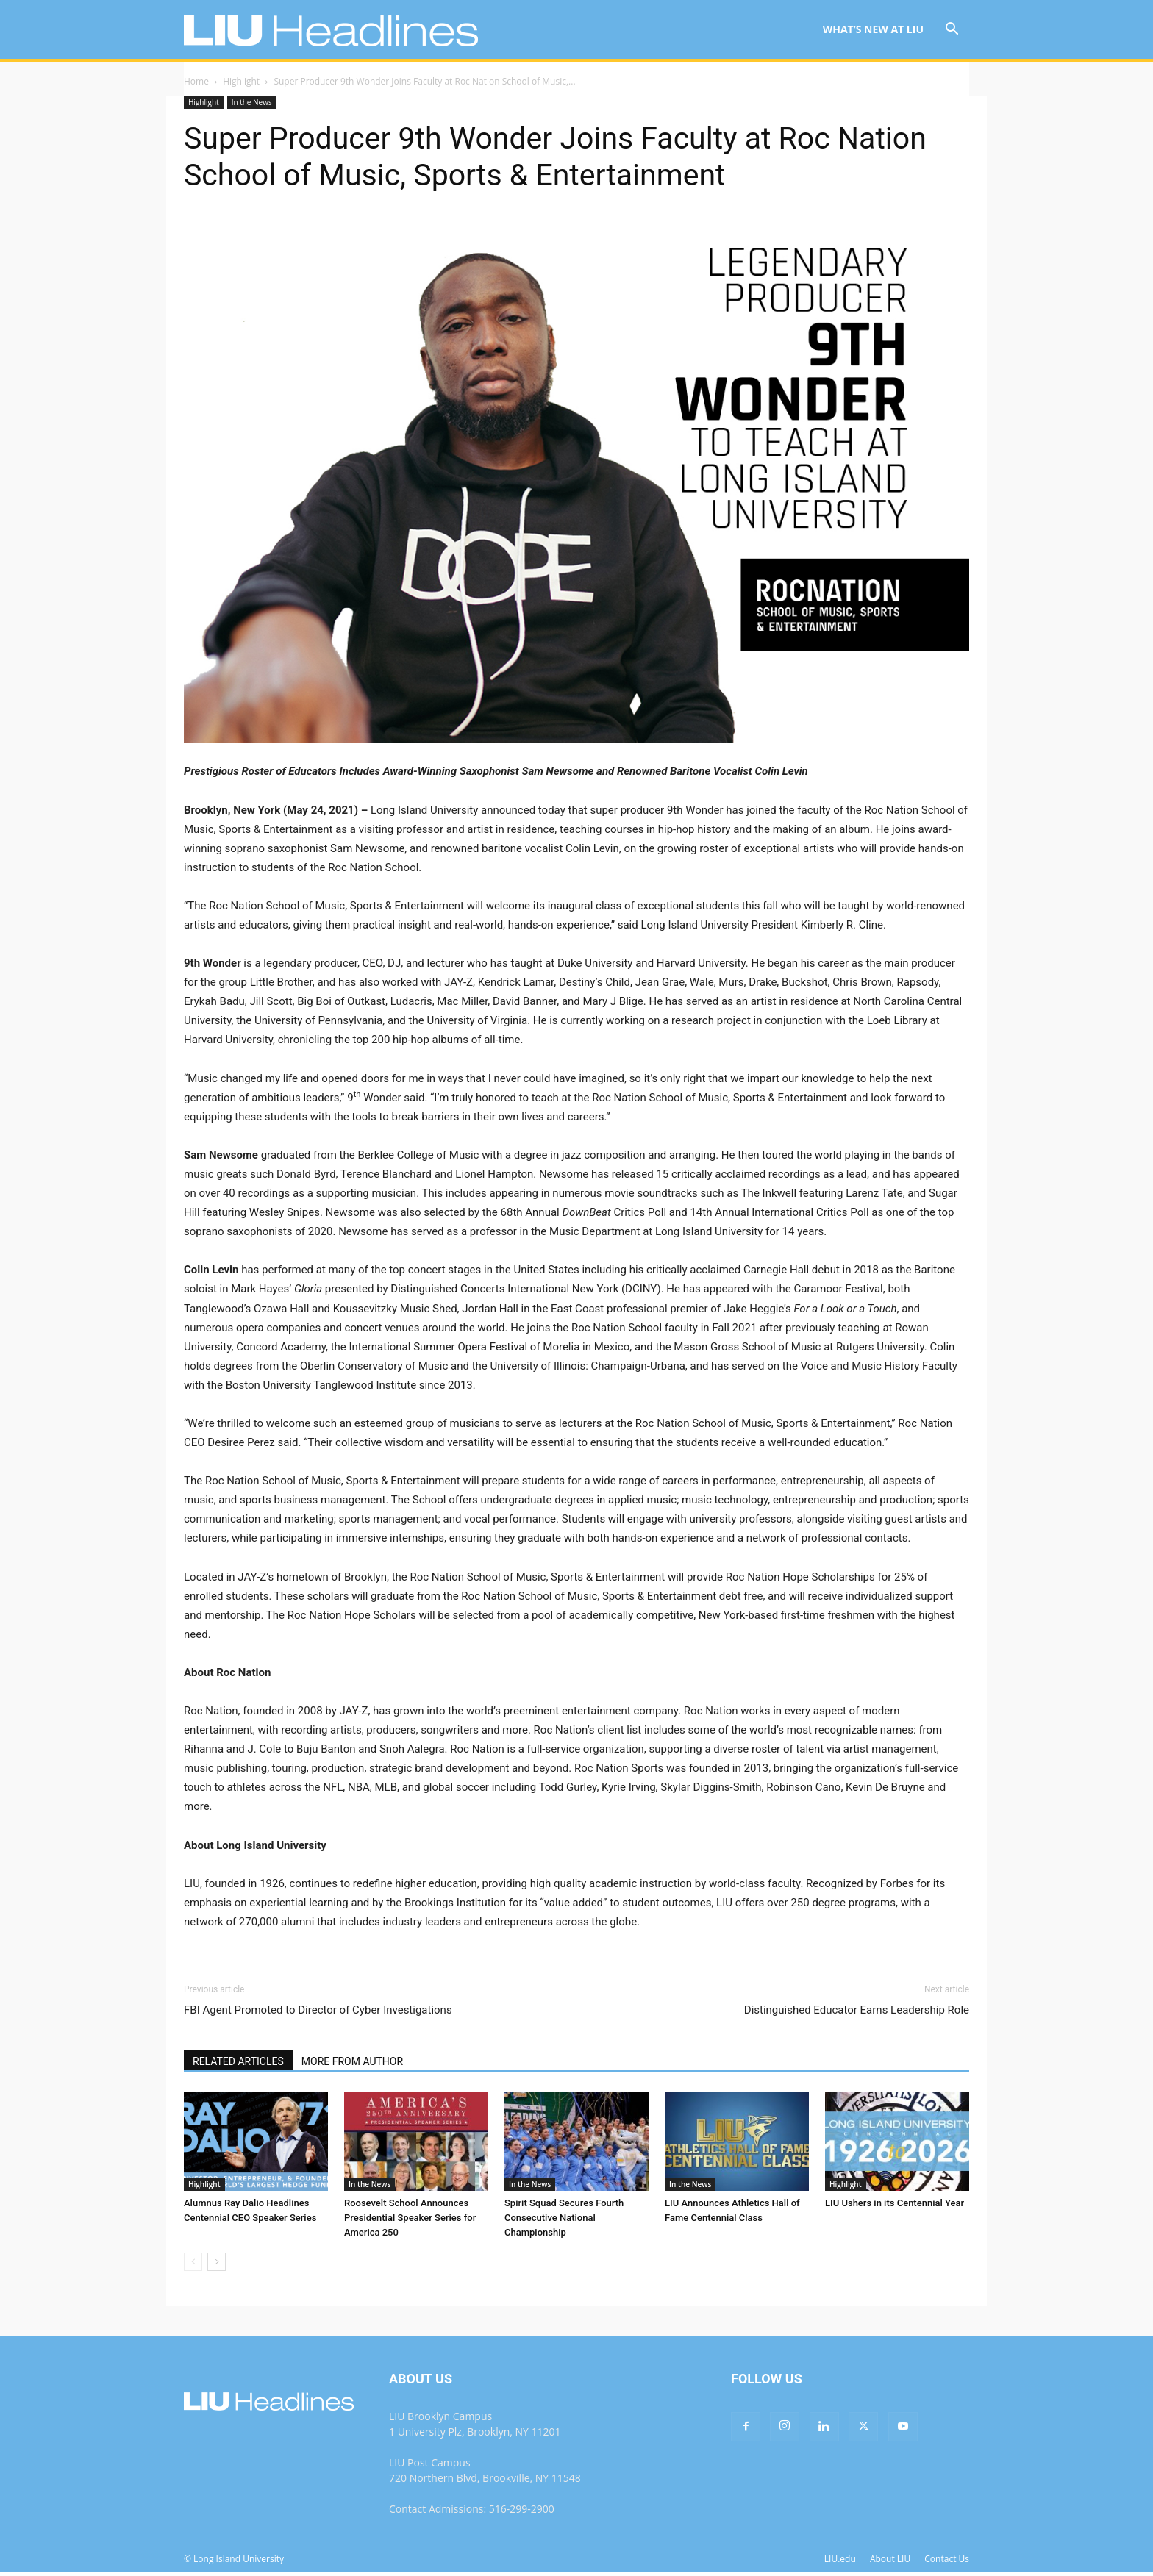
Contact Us (946, 2558)
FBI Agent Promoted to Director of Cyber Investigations (318, 2010)
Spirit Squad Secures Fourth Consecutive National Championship (564, 2217)
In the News (252, 102)
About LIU (890, 2558)
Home (196, 81)
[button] (951, 30)
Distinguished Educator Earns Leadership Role (856, 2010)
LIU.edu (840, 2558)
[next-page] (216, 2262)
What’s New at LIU (873, 29)
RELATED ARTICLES (238, 2061)
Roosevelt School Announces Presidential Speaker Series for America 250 (410, 2217)
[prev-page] (193, 2262)
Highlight (241, 81)
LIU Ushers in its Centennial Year (894, 2202)
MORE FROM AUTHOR (352, 2061)
